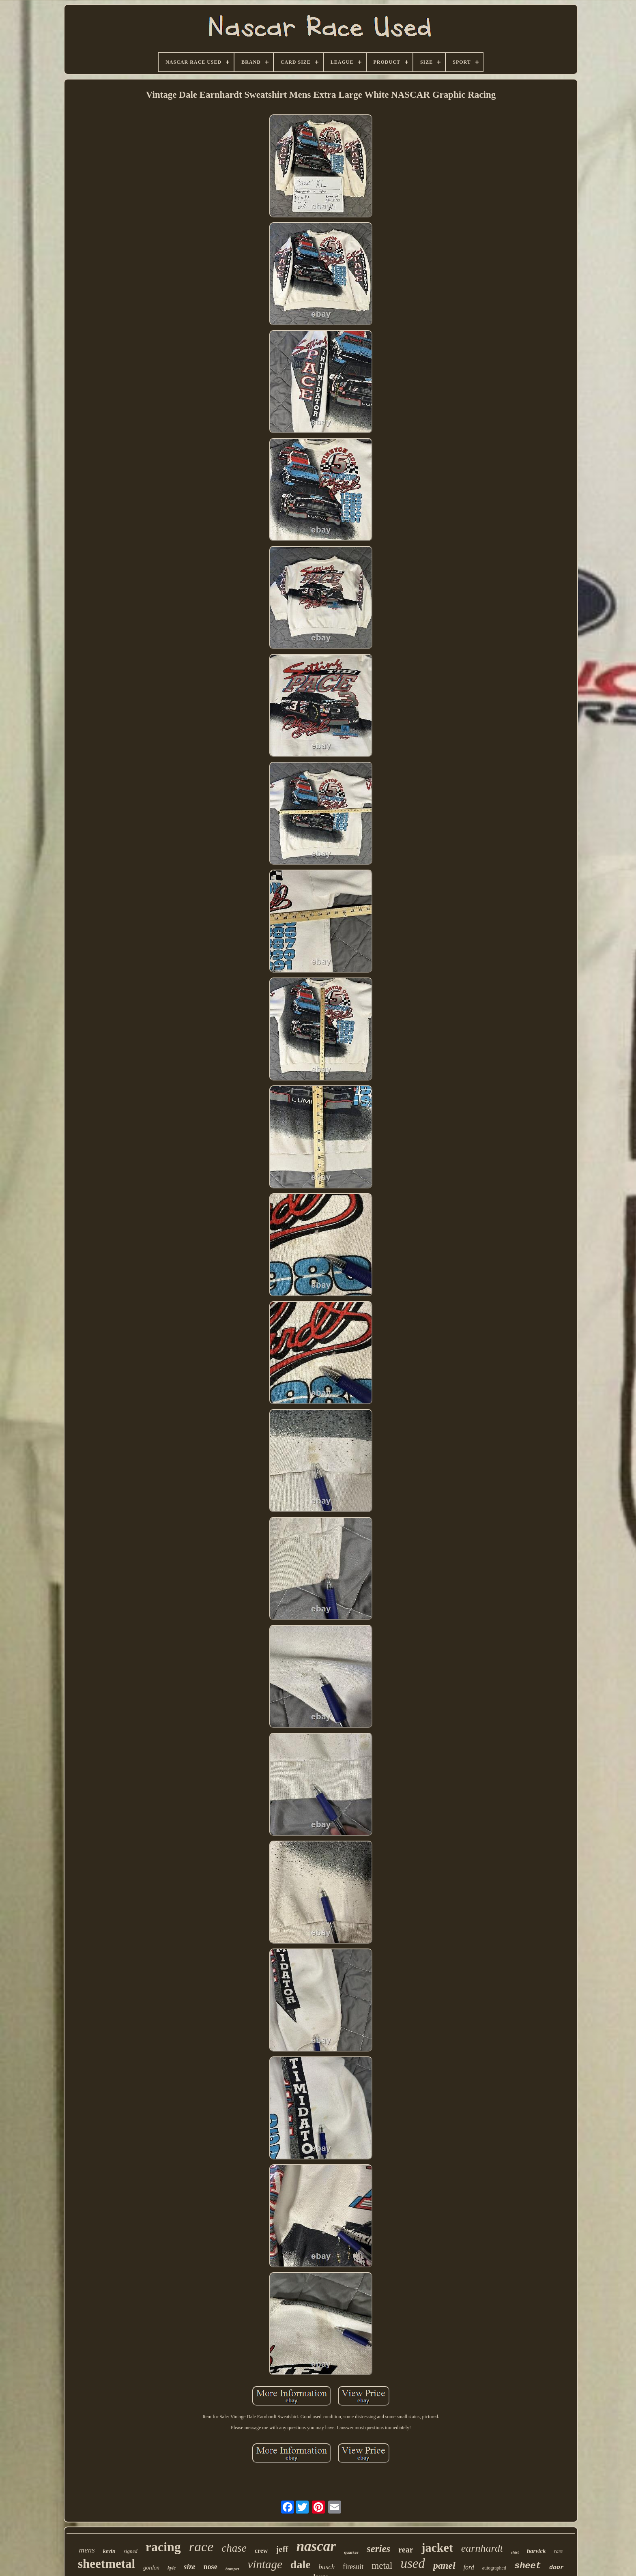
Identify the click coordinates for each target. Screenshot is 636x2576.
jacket (437, 2547)
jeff (282, 2549)
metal (382, 2566)
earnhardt (482, 2548)
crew (261, 2550)
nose (210, 2567)
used (412, 2563)
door (556, 2567)
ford (469, 2567)
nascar (316, 2546)
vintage (264, 2564)
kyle (172, 2568)
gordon (151, 2568)
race (201, 2546)
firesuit (353, 2567)
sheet (527, 2566)
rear (405, 2549)
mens (87, 2550)
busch (327, 2567)
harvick (536, 2551)
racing (163, 2546)
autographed (494, 2568)
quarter (351, 2552)
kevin (109, 2551)
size (190, 2566)
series (378, 2548)
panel (444, 2565)
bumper (233, 2568)
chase (233, 2548)
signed (131, 2551)
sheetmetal (106, 2564)
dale (300, 2564)
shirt (515, 2552)
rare (558, 2551)
